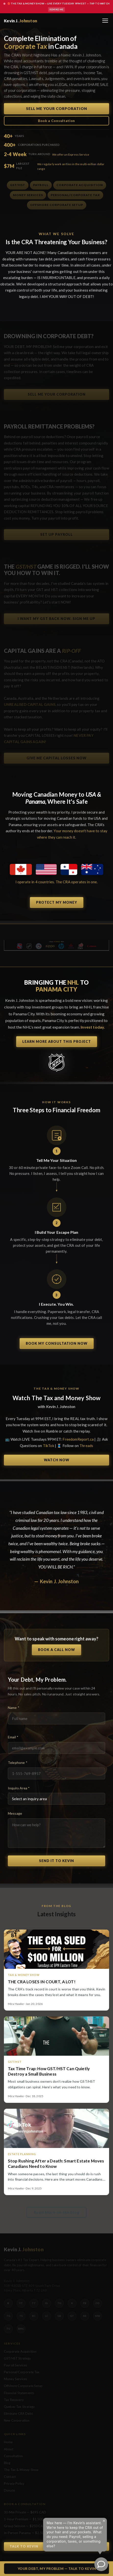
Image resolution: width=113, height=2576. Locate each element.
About (8, 2449)
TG (8, 2315)
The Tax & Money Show (21, 2470)
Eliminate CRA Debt (18, 2413)
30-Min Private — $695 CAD (25, 2512)
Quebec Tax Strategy (19, 2407)
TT (34, 2303)
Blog (7, 2463)
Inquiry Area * (19, 1788)
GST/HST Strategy (17, 2358)
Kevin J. (20, 20)
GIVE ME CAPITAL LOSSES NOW (56, 758)
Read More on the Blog (56, 2212)
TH (59, 2303)
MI (84, 2315)
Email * (13, 1737)
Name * (13, 1707)
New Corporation (16, 2420)
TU (8, 2328)
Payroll (41, 185)
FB (84, 2303)
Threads (86, 1445)
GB (59, 2315)
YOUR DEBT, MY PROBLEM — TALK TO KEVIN (57, 2568)
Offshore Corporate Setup (56, 205)
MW (97, 2315)
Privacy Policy (14, 2483)
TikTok (48, 1445)
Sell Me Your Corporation (56, 108)
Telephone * (17, 1762)
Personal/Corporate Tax (75, 195)
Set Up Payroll (56, 534)
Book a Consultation (56, 121)
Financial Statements (19, 2393)
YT (21, 2303)
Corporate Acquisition (79, 185)
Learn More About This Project (56, 1041)
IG (46, 2303)
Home (8, 2442)
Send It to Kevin (56, 1861)
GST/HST (17, 185)
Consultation (13, 2456)
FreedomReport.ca (78, 1439)
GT (72, 2315)
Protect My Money (56, 902)
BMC (21, 2328)
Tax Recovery (14, 2400)
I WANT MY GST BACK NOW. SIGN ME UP (56, 619)
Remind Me (56, 9)
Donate (9, 2490)
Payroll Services (15, 2365)
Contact (10, 2477)
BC (34, 2315)
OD (97, 2303)
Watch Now (56, 1460)
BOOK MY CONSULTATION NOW (57, 1343)
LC (46, 2315)
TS (21, 2315)
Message (15, 1813)
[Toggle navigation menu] (105, 21)
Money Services (28, 195)
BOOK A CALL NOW (56, 1650)
